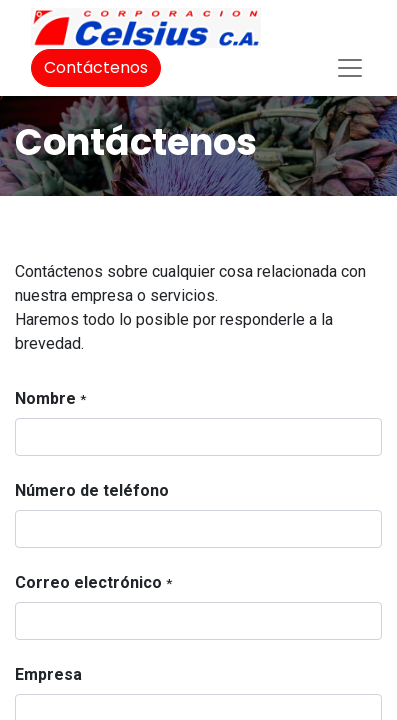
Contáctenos (96, 67)
